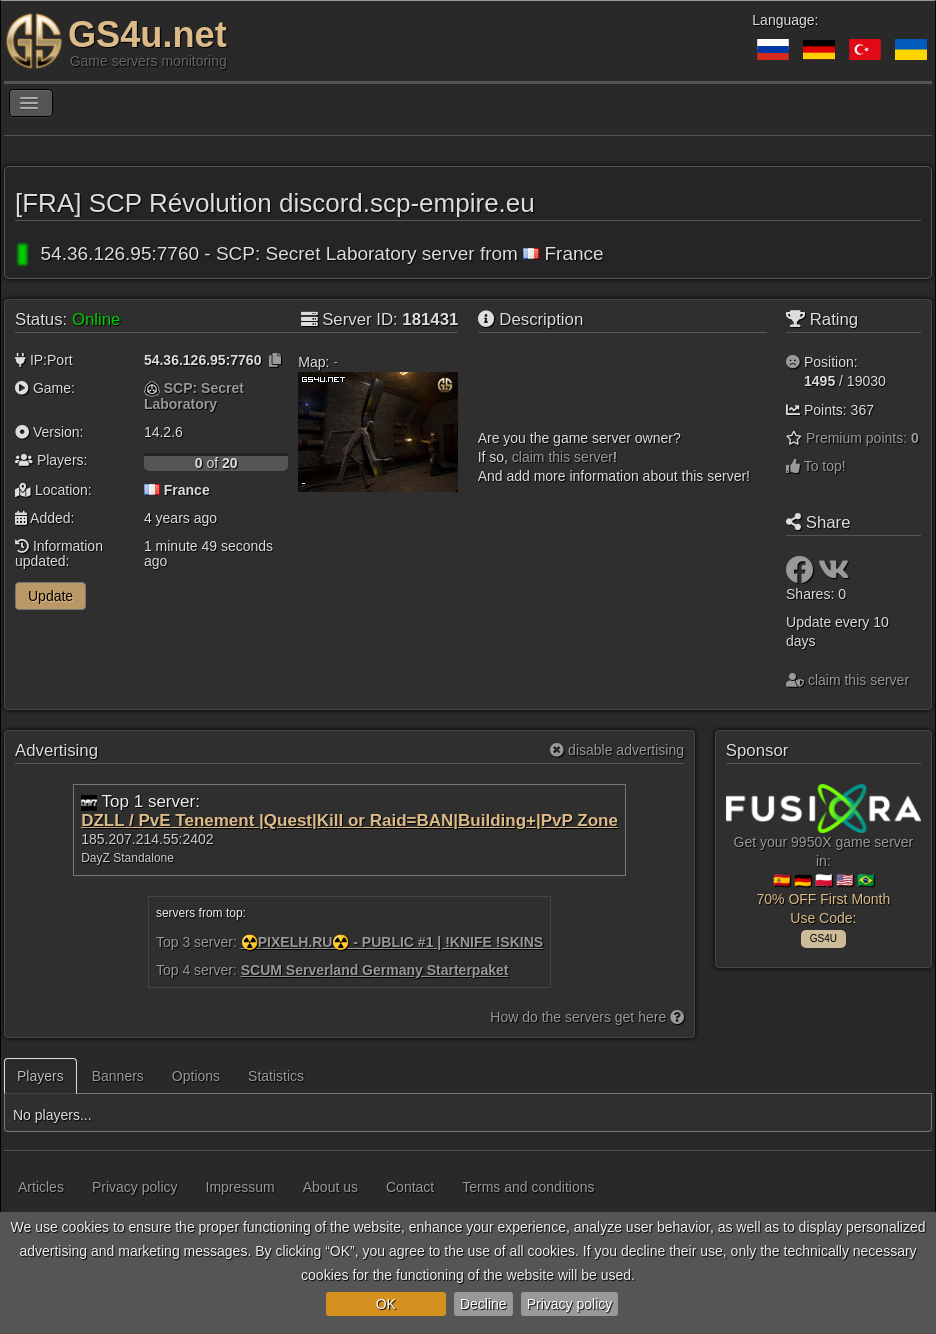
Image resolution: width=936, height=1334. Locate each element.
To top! (816, 466)
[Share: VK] (834, 575)
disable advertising (617, 750)
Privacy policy (570, 1304)
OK (386, 1304)
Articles (41, 1187)
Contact (410, 1187)
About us (330, 1187)
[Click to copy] (275, 360)
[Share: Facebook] (802, 575)
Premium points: (862, 438)
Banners (118, 1076)
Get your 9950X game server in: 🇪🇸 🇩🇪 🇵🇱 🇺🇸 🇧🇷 (823, 862)
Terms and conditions (528, 1187)
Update (50, 596)
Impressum (240, 1187)
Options (196, 1076)
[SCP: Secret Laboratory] (152, 388)
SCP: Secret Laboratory (194, 396)
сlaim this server (562, 457)
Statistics (276, 1076)
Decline (483, 1304)
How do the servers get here (587, 1017)
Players (40, 1076)
